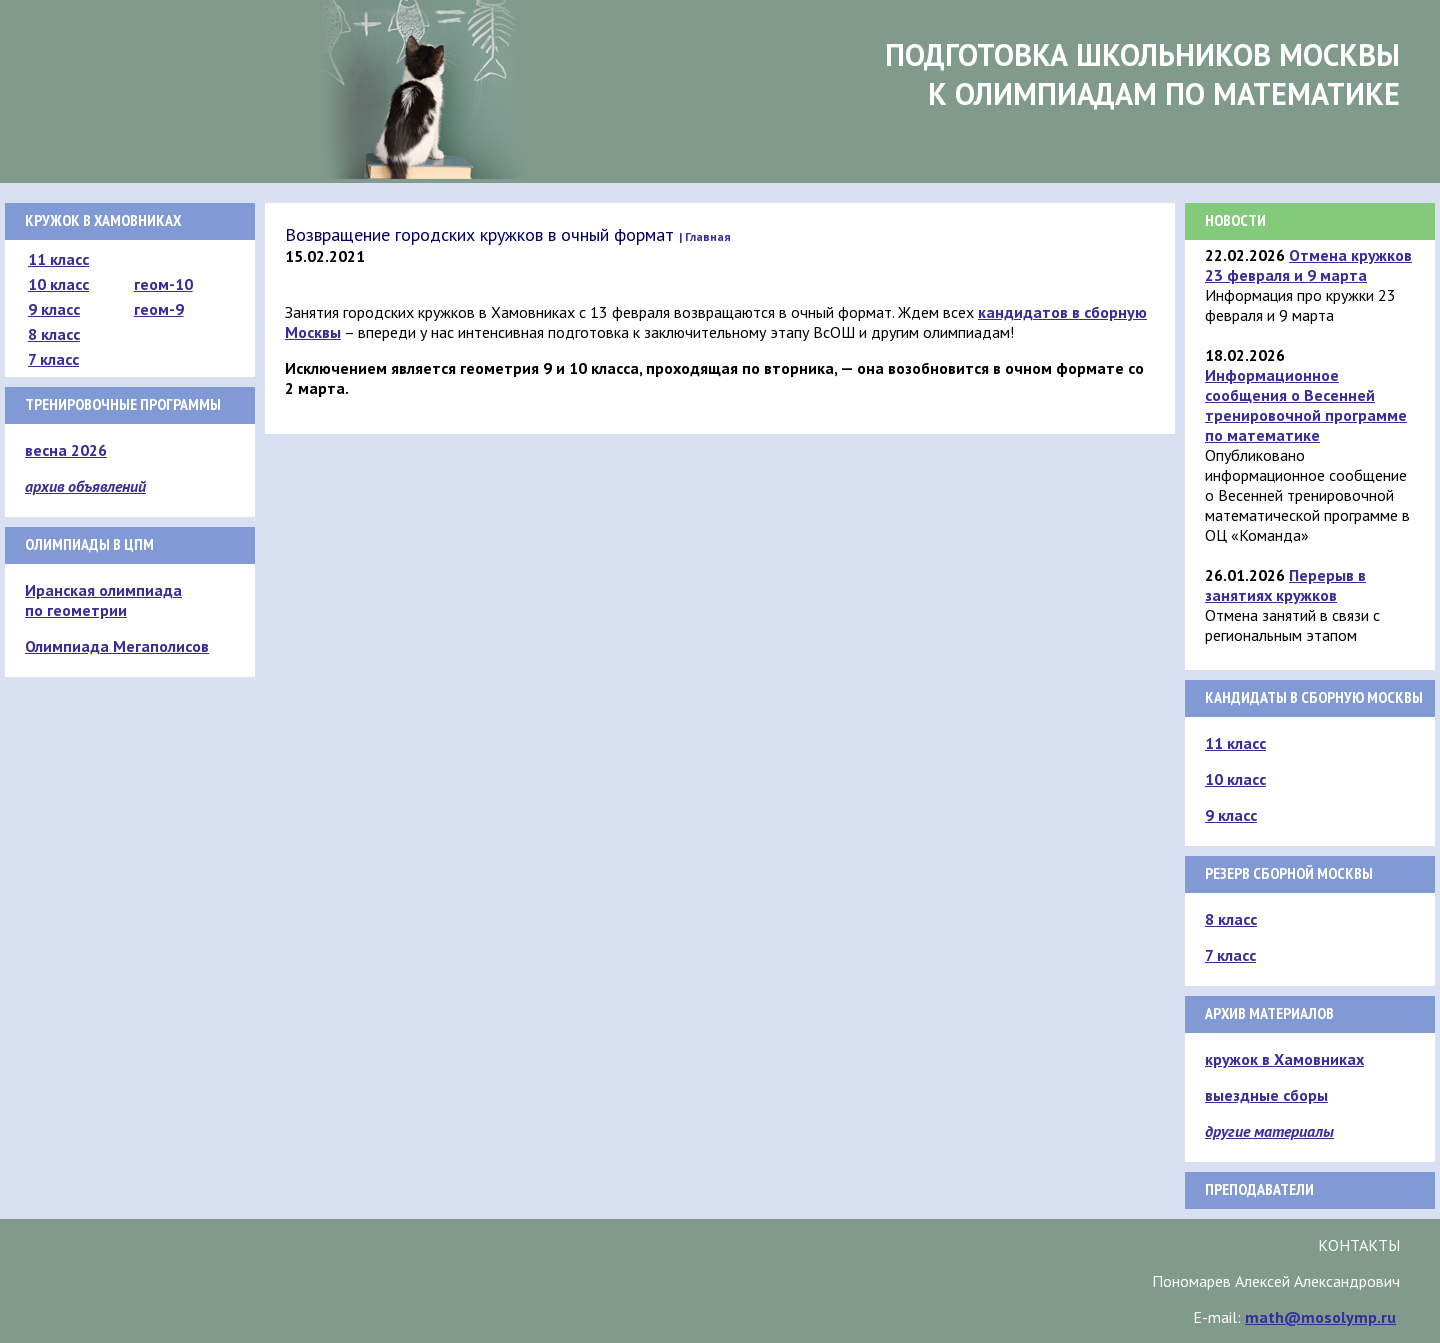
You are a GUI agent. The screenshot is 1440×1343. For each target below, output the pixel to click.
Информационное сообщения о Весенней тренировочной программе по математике (1306, 405)
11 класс (58, 259)
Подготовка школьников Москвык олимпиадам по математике (1142, 74)
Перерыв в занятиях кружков (1285, 585)
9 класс (54, 309)
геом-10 (163, 284)
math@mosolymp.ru (1320, 1317)
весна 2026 (66, 450)
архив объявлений (85, 486)
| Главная (705, 236)
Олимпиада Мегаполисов (117, 646)
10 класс (58, 284)
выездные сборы (1266, 1095)
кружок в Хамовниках (1284, 1059)
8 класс (54, 334)
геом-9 (159, 309)
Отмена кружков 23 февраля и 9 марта (1308, 265)
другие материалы (1269, 1131)
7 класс (53, 359)
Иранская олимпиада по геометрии (103, 600)
